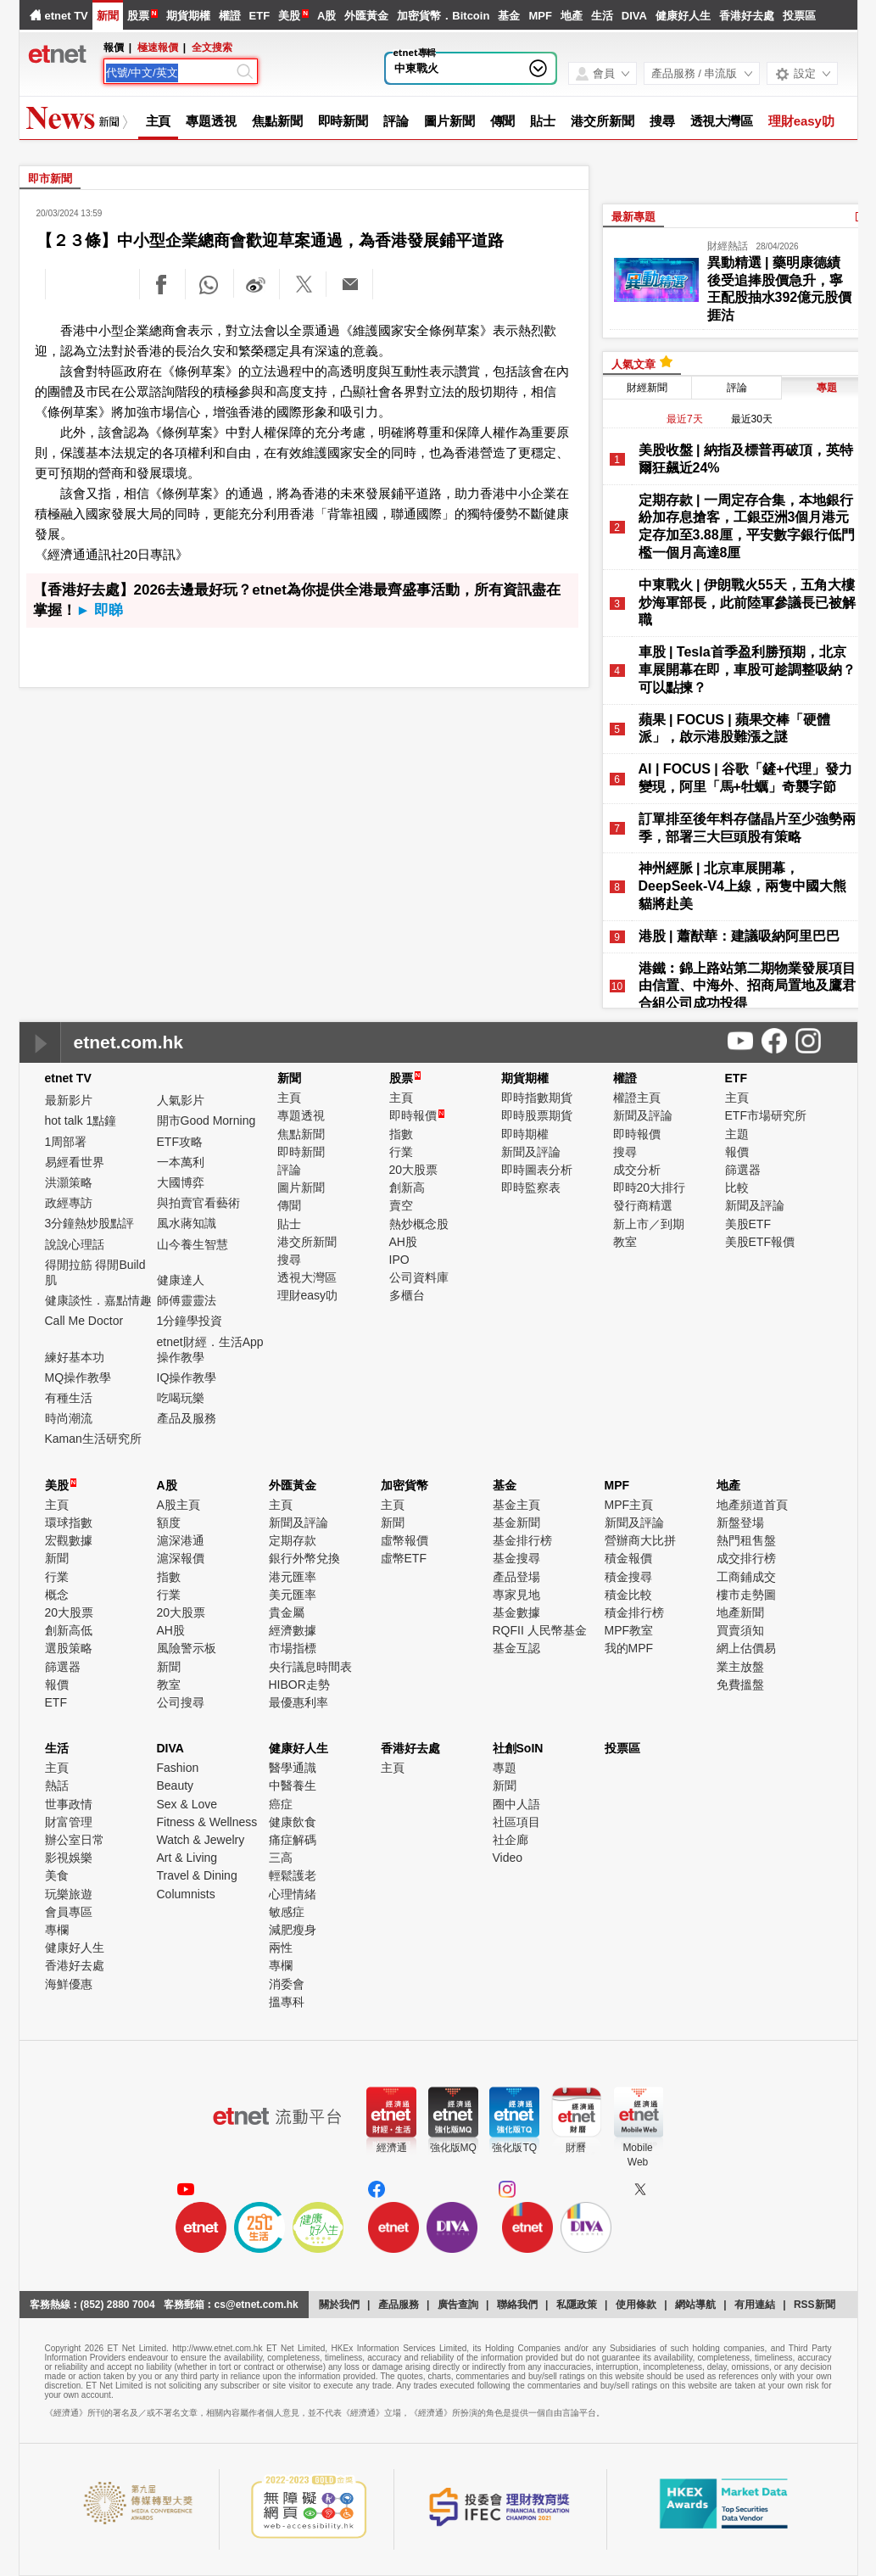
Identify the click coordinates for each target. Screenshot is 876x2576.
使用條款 (636, 2305)
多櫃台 (407, 1295)
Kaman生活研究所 (93, 1438)
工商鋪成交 (746, 1577)
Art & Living (187, 1857)
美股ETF (748, 1224)
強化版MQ (453, 2148)
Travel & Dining (197, 1875)
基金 (509, 15)
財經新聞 (647, 388)
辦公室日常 (74, 1840)
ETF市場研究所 (765, 1115)
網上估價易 (746, 1648)
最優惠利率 (298, 1702)
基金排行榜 (522, 1540)
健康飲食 (292, 1822)
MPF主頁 (629, 1505)
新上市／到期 (648, 1224)
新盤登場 (740, 1522)
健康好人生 (683, 15)
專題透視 (211, 121)
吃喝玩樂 (180, 1398)
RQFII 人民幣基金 (540, 1630)
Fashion (178, 1767)
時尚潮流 (68, 1418)
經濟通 (392, 2148)
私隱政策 (576, 2305)
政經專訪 (68, 1203)
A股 (326, 15)
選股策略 (68, 1648)
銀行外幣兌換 (304, 1558)
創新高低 (68, 1630)
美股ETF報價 (760, 1242)
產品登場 (516, 1577)
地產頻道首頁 (752, 1505)
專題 (504, 1767)
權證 (230, 15)
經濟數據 (292, 1630)
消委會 (286, 1984)
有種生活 (68, 1398)
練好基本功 (74, 1357)
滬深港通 (180, 1540)
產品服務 (398, 2305)
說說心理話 (74, 1244)
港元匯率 (292, 1577)
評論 (396, 121)
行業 (401, 1152)
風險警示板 (186, 1648)
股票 (138, 15)
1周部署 (66, 1141)
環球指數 (68, 1522)
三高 (281, 1857)
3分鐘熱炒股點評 (90, 1223)
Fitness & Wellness (207, 1822)
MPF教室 (629, 1630)
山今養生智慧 (192, 1244)
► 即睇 (100, 610)
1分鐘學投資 (190, 1320)
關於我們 (339, 2305)
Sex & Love (187, 1804)
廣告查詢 (458, 2305)
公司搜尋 (180, 1702)
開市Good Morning (206, 1120)
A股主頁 (178, 1505)
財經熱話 (727, 246)
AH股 (403, 1242)
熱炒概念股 (419, 1224)
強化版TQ (514, 2148)
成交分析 (637, 1169)
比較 (737, 1187)
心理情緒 (292, 1894)
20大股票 (413, 1169)
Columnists (186, 1894)
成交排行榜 (746, 1558)
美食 (57, 1875)
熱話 (57, 1785)
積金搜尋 (628, 1577)
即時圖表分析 (536, 1169)
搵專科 (286, 2002)
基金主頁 (516, 1505)
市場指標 (292, 1648)
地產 (572, 15)
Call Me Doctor (84, 1320)
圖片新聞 (449, 121)
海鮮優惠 (68, 1984)
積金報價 (628, 1558)
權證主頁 (637, 1097)
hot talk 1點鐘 (81, 1120)
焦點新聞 (277, 121)
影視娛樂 (68, 1857)
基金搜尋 (516, 1558)
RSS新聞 (814, 2305)
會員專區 (68, 1912)
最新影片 (68, 1100)
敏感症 (286, 1912)
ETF (260, 15)
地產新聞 (740, 1612)
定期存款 (292, 1540)
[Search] (169, 73)
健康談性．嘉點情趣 (98, 1300)
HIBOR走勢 (299, 1684)
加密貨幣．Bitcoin (443, 15)
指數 (401, 1134)
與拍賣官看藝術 (198, 1203)
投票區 (799, 15)
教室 (625, 1242)
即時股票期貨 (536, 1115)
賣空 (401, 1205)
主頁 (158, 121)
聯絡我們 (517, 2305)
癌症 (281, 1804)
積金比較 (628, 1594)
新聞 (108, 15)
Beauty (175, 1785)
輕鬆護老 (292, 1875)
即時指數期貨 (536, 1097)
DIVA (634, 15)
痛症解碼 (292, 1840)
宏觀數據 (68, 1540)
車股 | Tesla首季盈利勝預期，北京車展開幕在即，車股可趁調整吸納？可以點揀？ (747, 670)
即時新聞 (343, 121)
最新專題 (633, 216)
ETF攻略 (180, 1141)
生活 (602, 15)
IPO (399, 1259)
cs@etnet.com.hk (257, 2305)
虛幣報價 (404, 1540)
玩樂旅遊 (68, 1894)
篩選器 (743, 1169)
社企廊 (510, 1840)
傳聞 (503, 121)
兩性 (281, 1947)
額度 (169, 1522)
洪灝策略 (68, 1182)
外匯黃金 (366, 15)
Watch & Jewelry (201, 1840)
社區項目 (516, 1822)
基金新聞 (516, 1522)
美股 (289, 15)
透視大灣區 (722, 121)
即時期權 (525, 1134)
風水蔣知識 (186, 1223)
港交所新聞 (602, 121)
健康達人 (180, 1280)
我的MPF (629, 1648)
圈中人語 (516, 1804)
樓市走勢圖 (746, 1594)
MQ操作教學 (78, 1377)
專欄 (57, 1929)
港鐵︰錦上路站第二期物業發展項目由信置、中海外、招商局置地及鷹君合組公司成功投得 (747, 986)
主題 (737, 1134)
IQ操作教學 (187, 1377)
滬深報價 (180, 1558)
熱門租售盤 (746, 1540)
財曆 (576, 2148)
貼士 (542, 121)
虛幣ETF (404, 1558)
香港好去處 (746, 15)
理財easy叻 (801, 121)
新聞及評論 (531, 1152)
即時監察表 (531, 1187)
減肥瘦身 (292, 1929)
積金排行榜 (634, 1612)
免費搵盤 (740, 1684)
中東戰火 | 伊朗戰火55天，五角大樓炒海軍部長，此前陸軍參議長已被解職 (747, 603)
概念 (57, 1594)
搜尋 (662, 121)
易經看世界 (74, 1162)
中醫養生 (292, 1785)
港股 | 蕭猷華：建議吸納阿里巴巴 (739, 936)
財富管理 (68, 1822)
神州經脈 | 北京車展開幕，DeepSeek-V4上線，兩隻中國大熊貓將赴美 (742, 886)
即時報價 (417, 1115)
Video (508, 1857)
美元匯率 (292, 1594)
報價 (737, 1152)
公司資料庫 (419, 1277)
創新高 (407, 1187)
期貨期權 (188, 15)
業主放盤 (740, 1667)
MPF (539, 15)
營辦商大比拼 (640, 1540)
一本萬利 (180, 1162)
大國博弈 (180, 1182)
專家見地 (516, 1594)
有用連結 (754, 2305)
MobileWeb (637, 2155)
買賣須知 (740, 1630)
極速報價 (157, 47)
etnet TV (66, 15)
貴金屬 (286, 1612)
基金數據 (516, 1612)
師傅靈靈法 (186, 1300)
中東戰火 (416, 68)
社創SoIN (518, 1748)
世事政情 (68, 1804)
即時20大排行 (649, 1187)
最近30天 (752, 419)
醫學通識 (292, 1767)
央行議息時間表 (310, 1667)
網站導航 (695, 2305)
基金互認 (516, 1648)
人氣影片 (180, 1100)
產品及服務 (186, 1418)
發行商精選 (642, 1205)
